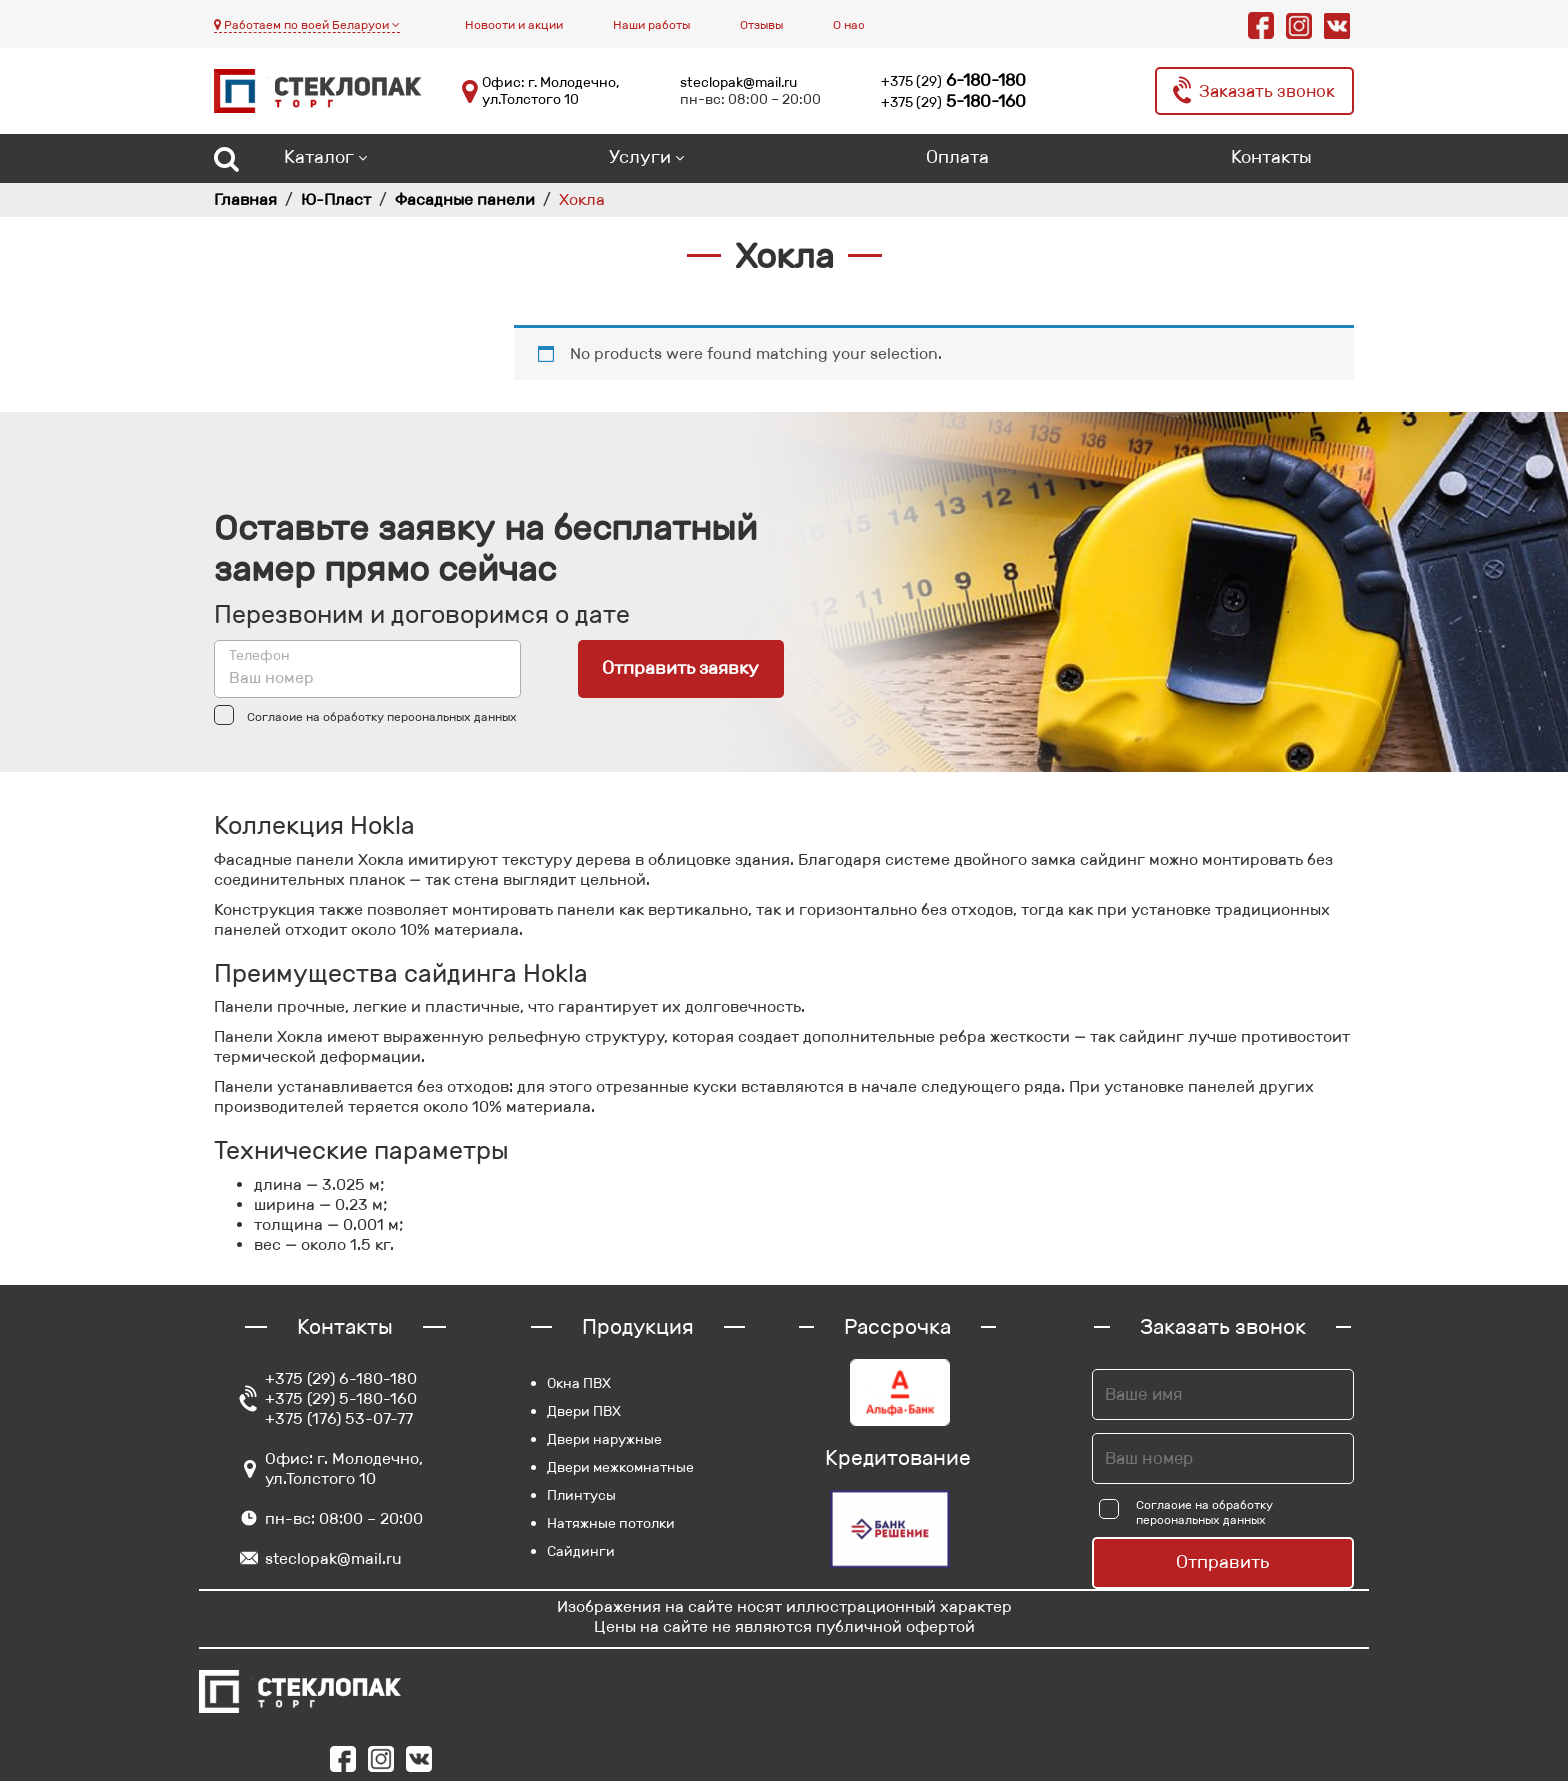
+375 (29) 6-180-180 (341, 1378)
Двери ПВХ (584, 1411)
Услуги (640, 157)
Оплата (957, 157)
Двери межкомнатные (620, 1467)
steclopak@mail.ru (738, 82)
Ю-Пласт (336, 199)
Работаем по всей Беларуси (307, 24)
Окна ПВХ (579, 1383)
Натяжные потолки (611, 1523)
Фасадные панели (465, 199)
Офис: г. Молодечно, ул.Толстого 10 (551, 91)
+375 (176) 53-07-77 (339, 1418)
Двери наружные (604, 1439)
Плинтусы (581, 1495)
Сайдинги (581, 1551)
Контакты (1271, 157)
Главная (245, 199)
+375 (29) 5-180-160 (341, 1398)
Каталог (319, 157)
